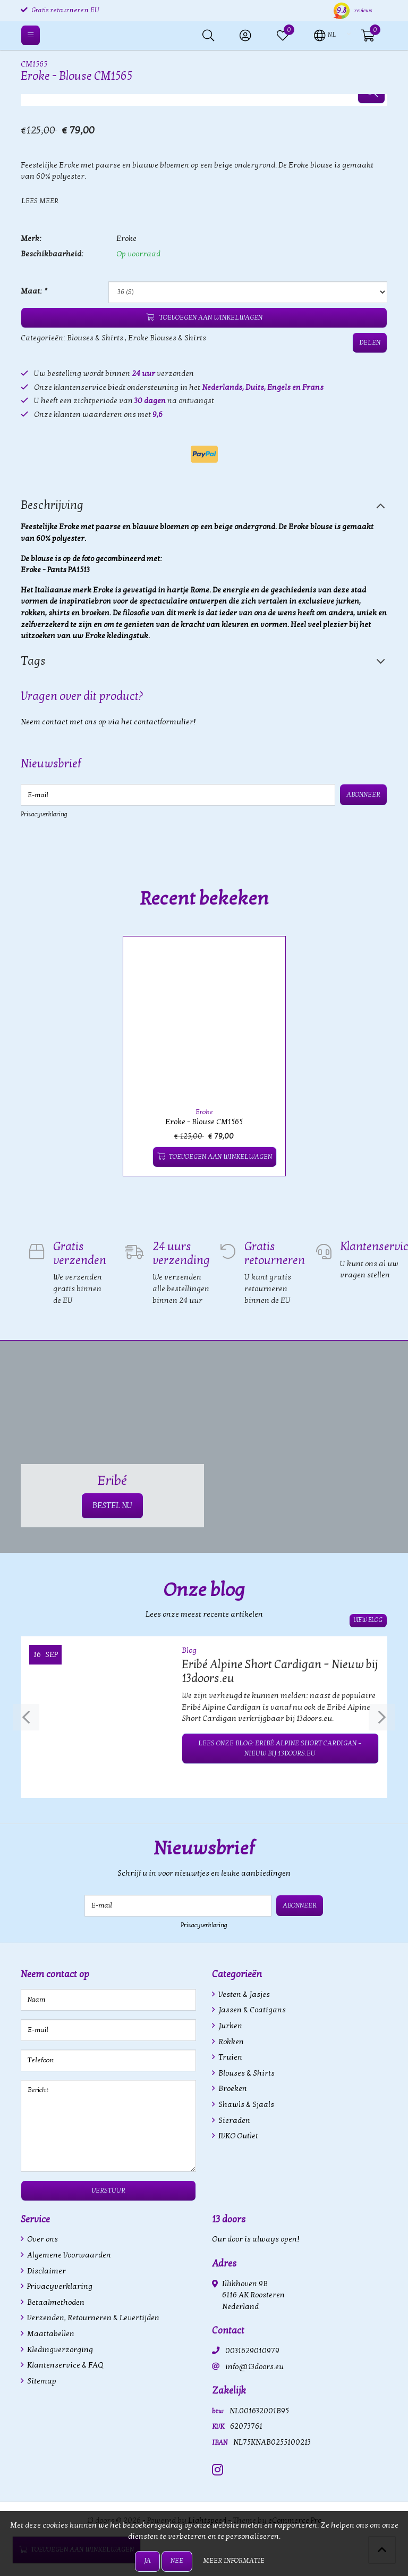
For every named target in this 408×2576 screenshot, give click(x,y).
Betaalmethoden (55, 2302)
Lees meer (39, 201)
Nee (177, 2560)
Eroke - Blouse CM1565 (204, 1121)
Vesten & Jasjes (243, 1994)
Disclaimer (46, 2271)
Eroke (126, 238)
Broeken (232, 2088)
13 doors (228, 2219)
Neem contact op (55, 1974)
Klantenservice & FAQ (64, 2365)
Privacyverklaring (44, 814)
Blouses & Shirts (95, 337)
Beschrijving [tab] (52, 505)
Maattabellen (50, 2333)
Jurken (229, 2025)
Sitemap (41, 2381)
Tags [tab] (33, 661)
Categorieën (237, 1974)
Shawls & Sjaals (245, 2104)
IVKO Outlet (237, 2135)
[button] (324, 34)
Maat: (33, 291)
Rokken (230, 2041)
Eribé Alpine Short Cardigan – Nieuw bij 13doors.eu (280, 1671)
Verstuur (108, 2190)
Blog (189, 1650)
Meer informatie (234, 2560)
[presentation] (26, 1717)
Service (35, 2219)
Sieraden (233, 2120)
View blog (368, 1620)
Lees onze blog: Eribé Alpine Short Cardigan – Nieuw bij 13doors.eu (280, 1748)
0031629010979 (252, 2350)
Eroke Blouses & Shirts (167, 337)
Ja (147, 2560)
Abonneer (363, 794)
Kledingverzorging (59, 2349)
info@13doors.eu (254, 2366)
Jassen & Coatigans (251, 2009)
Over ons (42, 2239)
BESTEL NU (112, 1505)
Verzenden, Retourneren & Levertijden (92, 2317)
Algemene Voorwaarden (68, 2255)
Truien (229, 2057)
